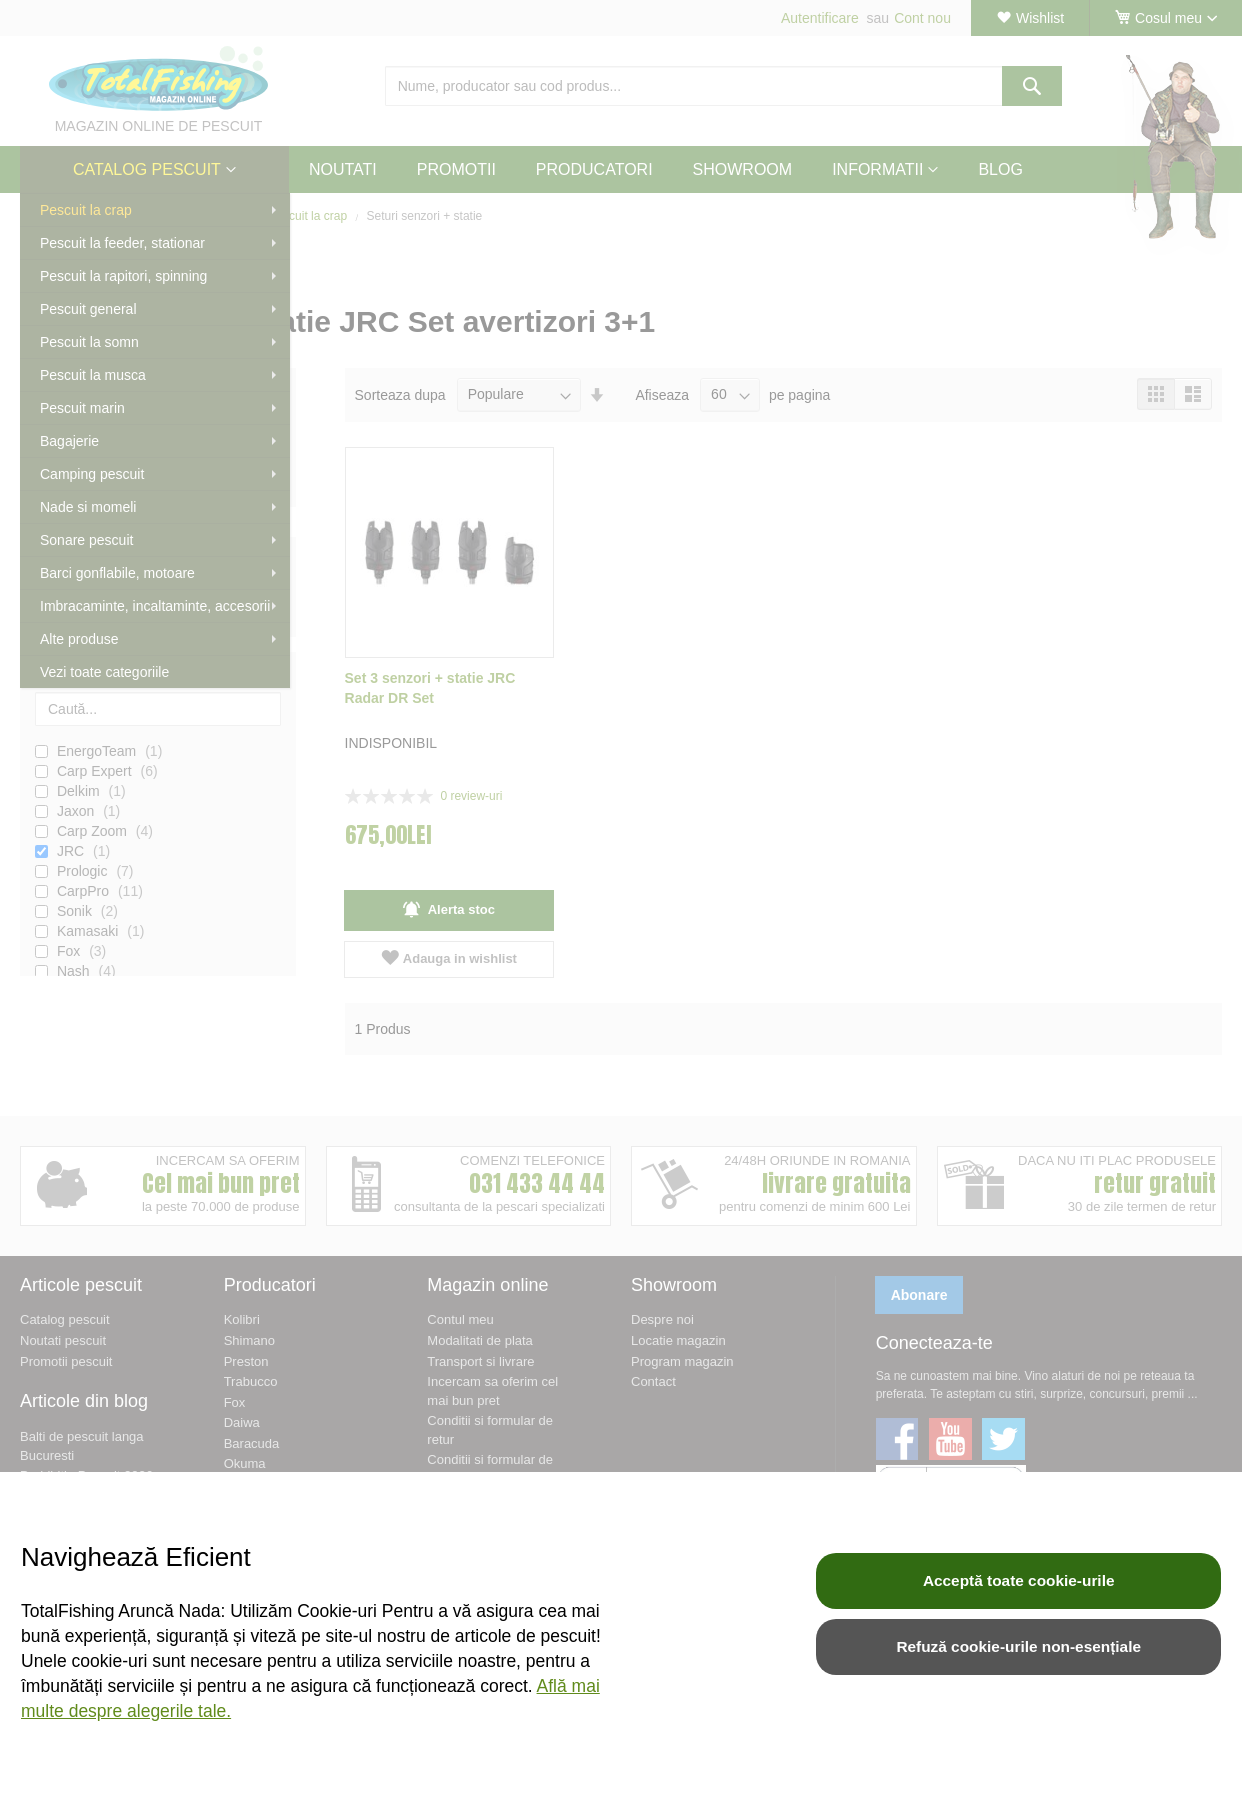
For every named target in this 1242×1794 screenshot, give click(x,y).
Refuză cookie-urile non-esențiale (1018, 1646)
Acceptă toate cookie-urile (1019, 1580)
